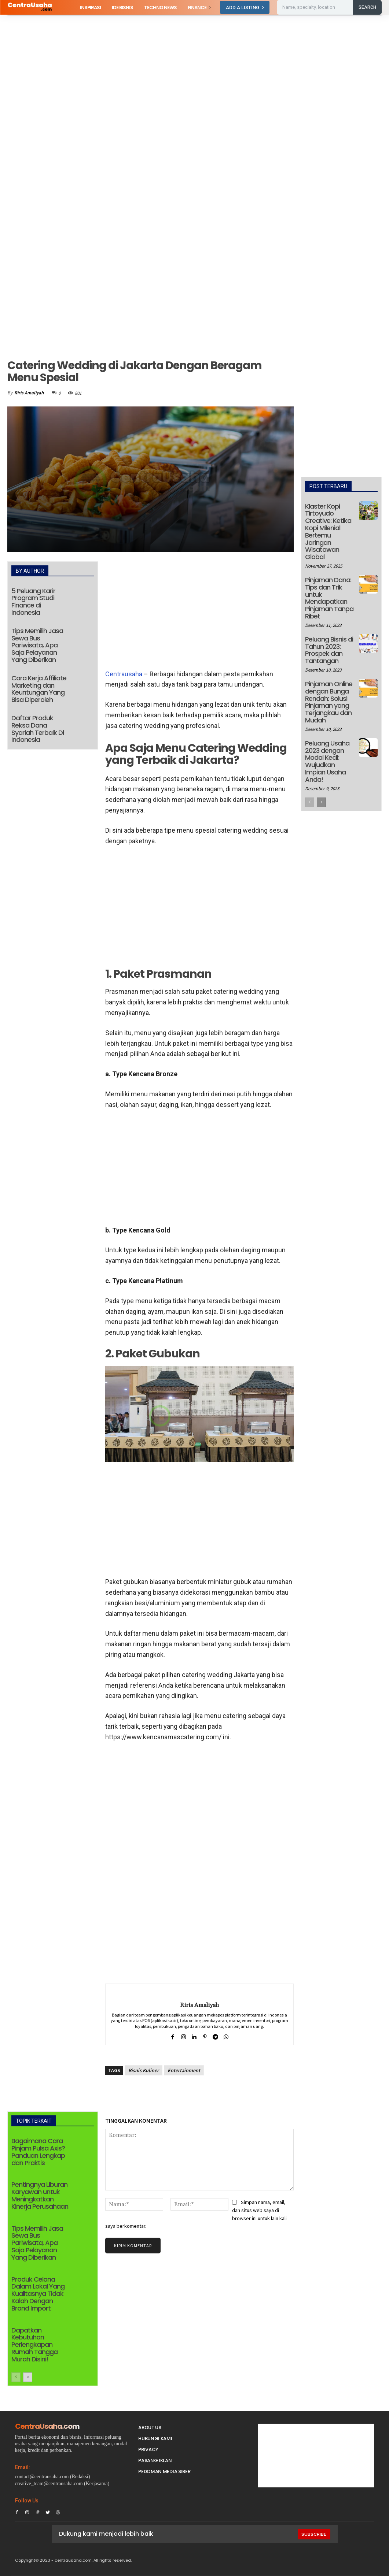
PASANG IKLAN (155, 2460)
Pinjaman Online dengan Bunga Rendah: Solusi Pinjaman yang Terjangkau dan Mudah (328, 702)
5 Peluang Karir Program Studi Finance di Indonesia (33, 601)
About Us (149, 2427)
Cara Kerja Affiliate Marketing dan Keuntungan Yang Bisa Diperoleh (38, 688)
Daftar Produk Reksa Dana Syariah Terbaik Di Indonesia (37, 728)
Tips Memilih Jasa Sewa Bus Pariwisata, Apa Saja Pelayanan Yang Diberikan (37, 645)
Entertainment (184, 2070)
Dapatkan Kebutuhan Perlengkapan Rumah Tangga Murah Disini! (34, 2345)
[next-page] (27, 2377)
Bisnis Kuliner (143, 2070)
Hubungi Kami (155, 2438)
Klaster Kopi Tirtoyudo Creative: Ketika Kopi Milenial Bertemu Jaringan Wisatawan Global (328, 532)
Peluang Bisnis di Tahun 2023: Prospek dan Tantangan (329, 650)
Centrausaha (123, 674)
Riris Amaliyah (29, 393)
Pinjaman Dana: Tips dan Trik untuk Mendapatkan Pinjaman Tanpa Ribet (329, 598)
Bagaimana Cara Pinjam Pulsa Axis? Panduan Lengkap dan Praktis (38, 2151)
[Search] (367, 7)
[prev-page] (16, 2377)
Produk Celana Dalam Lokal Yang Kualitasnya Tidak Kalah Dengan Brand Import (38, 2294)
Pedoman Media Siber (164, 2471)
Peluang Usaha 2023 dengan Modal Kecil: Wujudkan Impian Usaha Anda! (327, 761)
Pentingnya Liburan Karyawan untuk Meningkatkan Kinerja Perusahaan (39, 2195)
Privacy (148, 2449)
